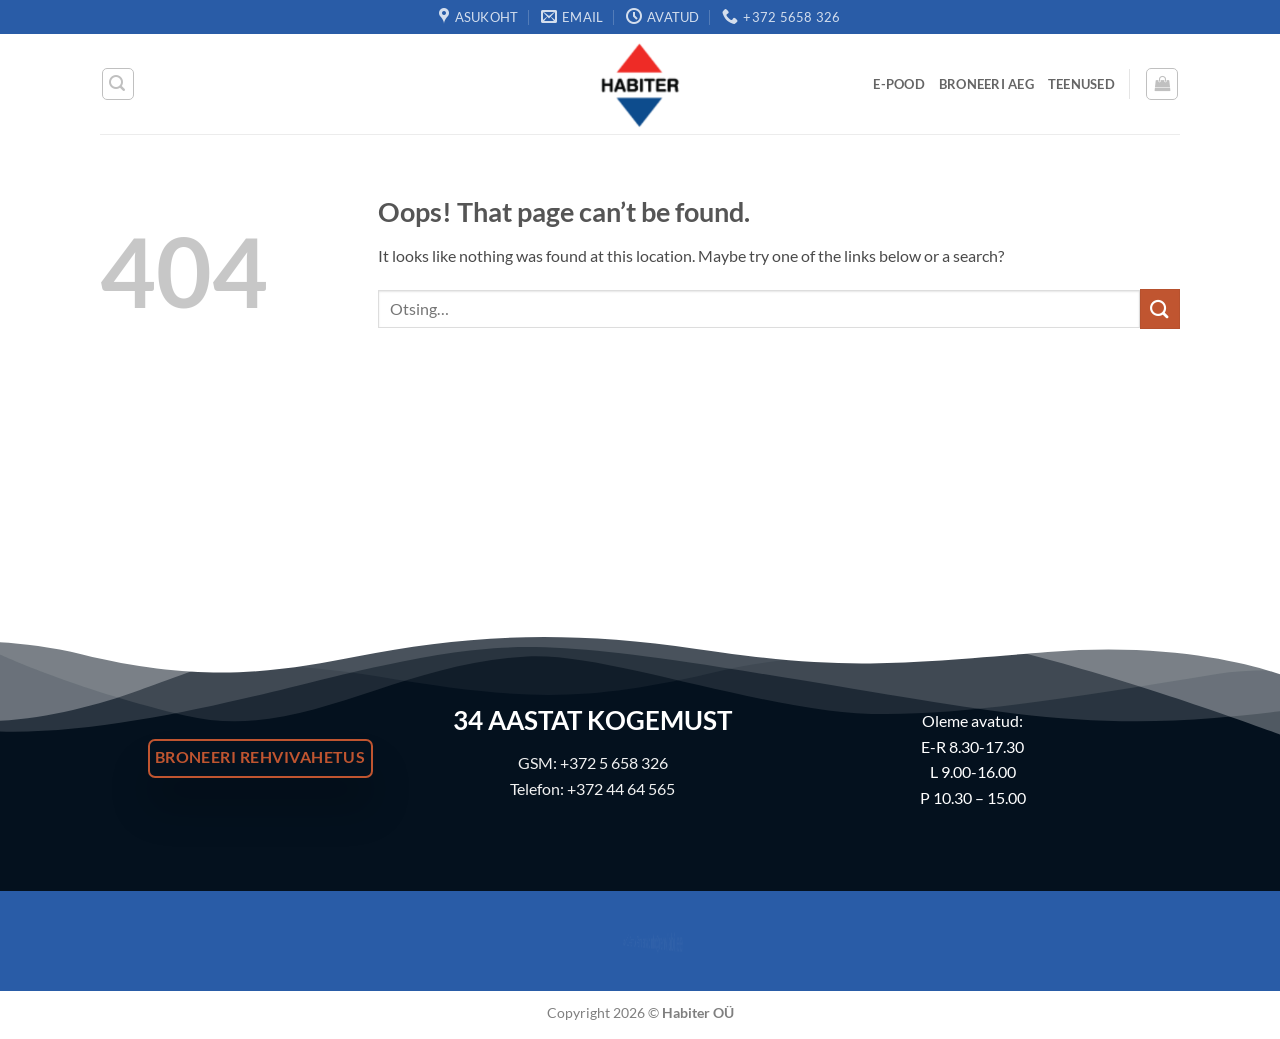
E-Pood (899, 84)
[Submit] (1160, 308)
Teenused (1081, 84)
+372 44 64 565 (621, 788)
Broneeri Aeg (986, 84)
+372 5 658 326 (614, 762)
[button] (118, 84)
